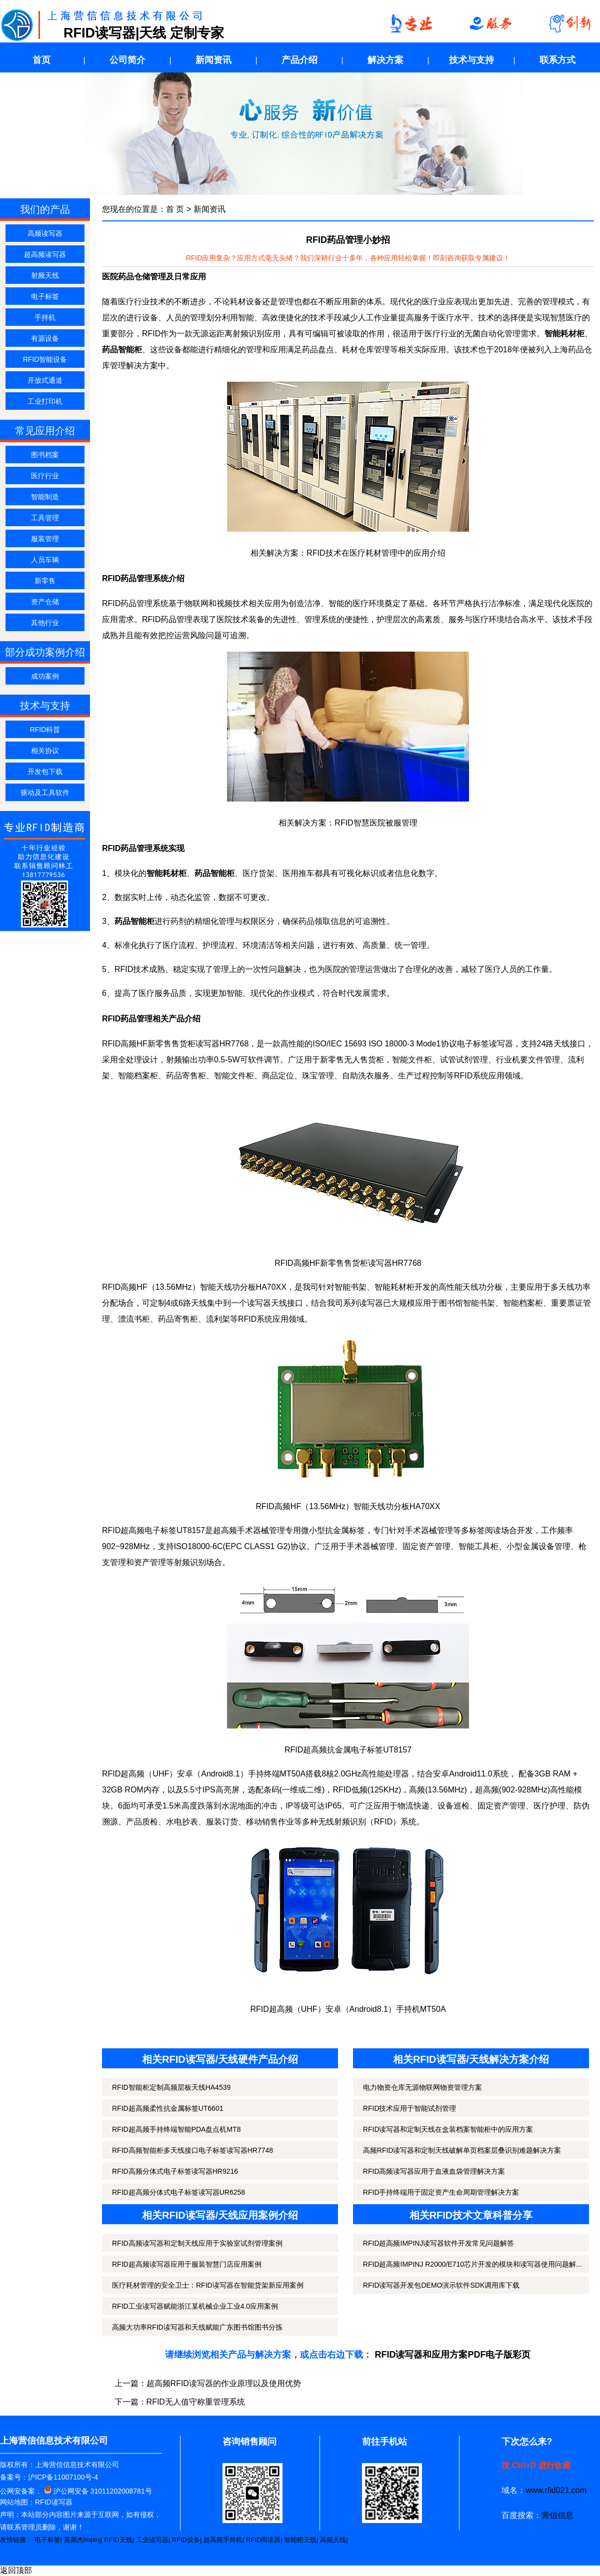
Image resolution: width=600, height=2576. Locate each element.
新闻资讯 (214, 60)
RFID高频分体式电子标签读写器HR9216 (175, 2171)
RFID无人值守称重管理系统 (195, 2402)
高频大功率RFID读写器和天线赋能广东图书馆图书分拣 (197, 2327)
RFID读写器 (53, 2502)
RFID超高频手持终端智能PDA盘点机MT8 (176, 2129)
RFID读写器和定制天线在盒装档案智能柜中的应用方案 (448, 2129)
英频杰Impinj (82, 2540)
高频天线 (333, 2540)
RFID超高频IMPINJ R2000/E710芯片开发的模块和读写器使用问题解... (472, 2264)
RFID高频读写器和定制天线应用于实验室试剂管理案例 (197, 2243)
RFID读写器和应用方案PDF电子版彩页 (453, 2355)
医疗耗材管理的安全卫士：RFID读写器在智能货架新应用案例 (208, 2285)
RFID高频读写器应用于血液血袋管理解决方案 (434, 2171)
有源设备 (45, 338)
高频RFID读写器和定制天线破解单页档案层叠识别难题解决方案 (462, 2150)
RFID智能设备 (45, 359)
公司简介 (128, 60)
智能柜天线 (300, 2540)
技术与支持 (471, 60)
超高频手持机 (223, 2540)
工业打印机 (45, 401)
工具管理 (45, 518)
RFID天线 (118, 2540)
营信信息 (558, 2515)
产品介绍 (300, 60)
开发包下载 (45, 772)
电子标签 (45, 296)
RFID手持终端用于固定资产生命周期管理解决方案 (441, 2192)
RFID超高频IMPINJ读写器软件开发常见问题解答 (438, 2243)
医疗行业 (45, 476)
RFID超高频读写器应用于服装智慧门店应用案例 (187, 2264)
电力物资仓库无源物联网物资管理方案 (422, 2087)
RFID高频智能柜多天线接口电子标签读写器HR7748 (192, 2150)
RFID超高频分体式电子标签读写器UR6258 (178, 2192)
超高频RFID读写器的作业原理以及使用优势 (223, 2383)
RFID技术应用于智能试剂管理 (409, 2108)
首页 (41, 60)
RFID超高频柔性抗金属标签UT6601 (167, 2108)
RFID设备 (186, 2540)
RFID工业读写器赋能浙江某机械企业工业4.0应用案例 (195, 2306)
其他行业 (45, 623)
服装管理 (45, 539)
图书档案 (45, 455)
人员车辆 (45, 560)
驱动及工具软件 (45, 793)
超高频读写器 (45, 254)
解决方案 (386, 60)
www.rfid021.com (556, 2490)
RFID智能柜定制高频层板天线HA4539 (171, 2087)
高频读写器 (45, 233)
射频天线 (45, 275)
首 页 (175, 209)
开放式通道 (45, 380)
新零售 (45, 581)
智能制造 (45, 497)
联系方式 (558, 60)
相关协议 (45, 751)
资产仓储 (45, 602)
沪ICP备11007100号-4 (63, 2477)
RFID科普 (45, 730)
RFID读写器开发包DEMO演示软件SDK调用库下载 (441, 2285)
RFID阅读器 (263, 2540)
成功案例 (45, 676)
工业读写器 (152, 2540)
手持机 (45, 317)
